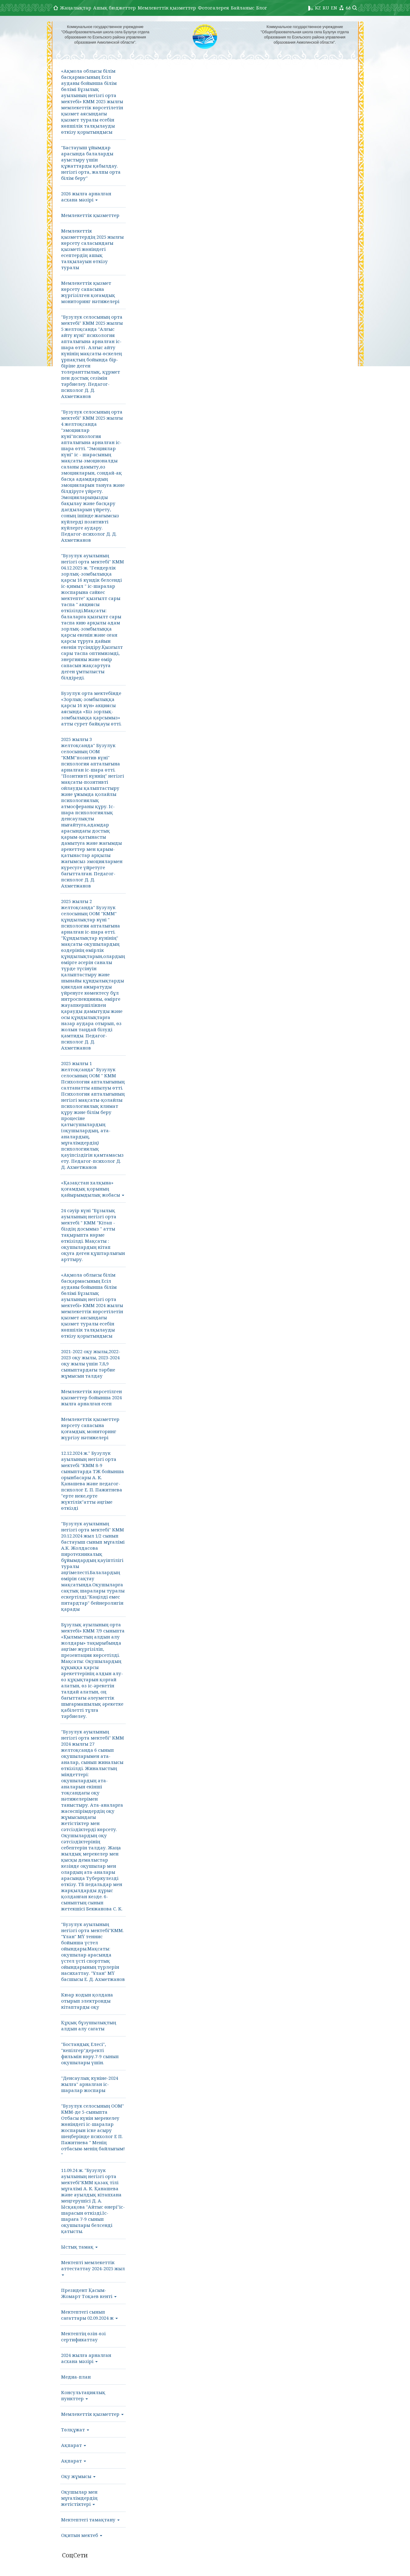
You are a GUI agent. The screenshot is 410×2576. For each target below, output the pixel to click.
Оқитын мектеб (81, 2535)
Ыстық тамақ (79, 2247)
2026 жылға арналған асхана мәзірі (86, 196)
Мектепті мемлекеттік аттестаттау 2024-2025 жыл (93, 2267)
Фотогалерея (213, 8)
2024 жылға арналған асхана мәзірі (86, 2358)
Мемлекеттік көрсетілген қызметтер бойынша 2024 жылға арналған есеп (91, 1397)
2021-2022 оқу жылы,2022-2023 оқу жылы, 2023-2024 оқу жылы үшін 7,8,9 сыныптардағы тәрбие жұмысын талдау (90, 1363)
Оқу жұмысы (78, 2476)
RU (326, 8)
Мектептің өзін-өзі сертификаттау (83, 2336)
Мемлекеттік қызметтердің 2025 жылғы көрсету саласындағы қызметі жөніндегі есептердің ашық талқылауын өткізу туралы (92, 249)
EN (334, 8)
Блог (261, 8)
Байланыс (242, 8)
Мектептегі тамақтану (90, 2519)
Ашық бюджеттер (114, 8)
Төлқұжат (75, 2429)
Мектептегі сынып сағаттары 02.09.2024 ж (89, 2315)
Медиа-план (76, 2377)
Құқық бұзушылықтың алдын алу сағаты (88, 2025)
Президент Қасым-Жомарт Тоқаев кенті (89, 2293)
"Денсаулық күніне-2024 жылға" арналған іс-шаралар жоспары (89, 2084)
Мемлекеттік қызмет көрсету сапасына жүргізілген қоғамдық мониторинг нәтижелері (90, 292)
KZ (318, 8)
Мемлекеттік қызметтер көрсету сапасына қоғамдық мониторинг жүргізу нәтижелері (90, 1428)
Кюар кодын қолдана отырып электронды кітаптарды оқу (87, 2001)
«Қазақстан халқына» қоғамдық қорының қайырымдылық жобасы (92, 1189)
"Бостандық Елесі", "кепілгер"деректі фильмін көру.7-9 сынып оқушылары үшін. (90, 2053)
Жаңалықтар (75, 8)
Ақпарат (73, 2445)
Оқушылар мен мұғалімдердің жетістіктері (79, 2498)
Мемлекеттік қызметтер (167, 8)
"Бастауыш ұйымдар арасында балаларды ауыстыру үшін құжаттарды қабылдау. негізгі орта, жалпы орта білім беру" (91, 162)
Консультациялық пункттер (83, 2395)
